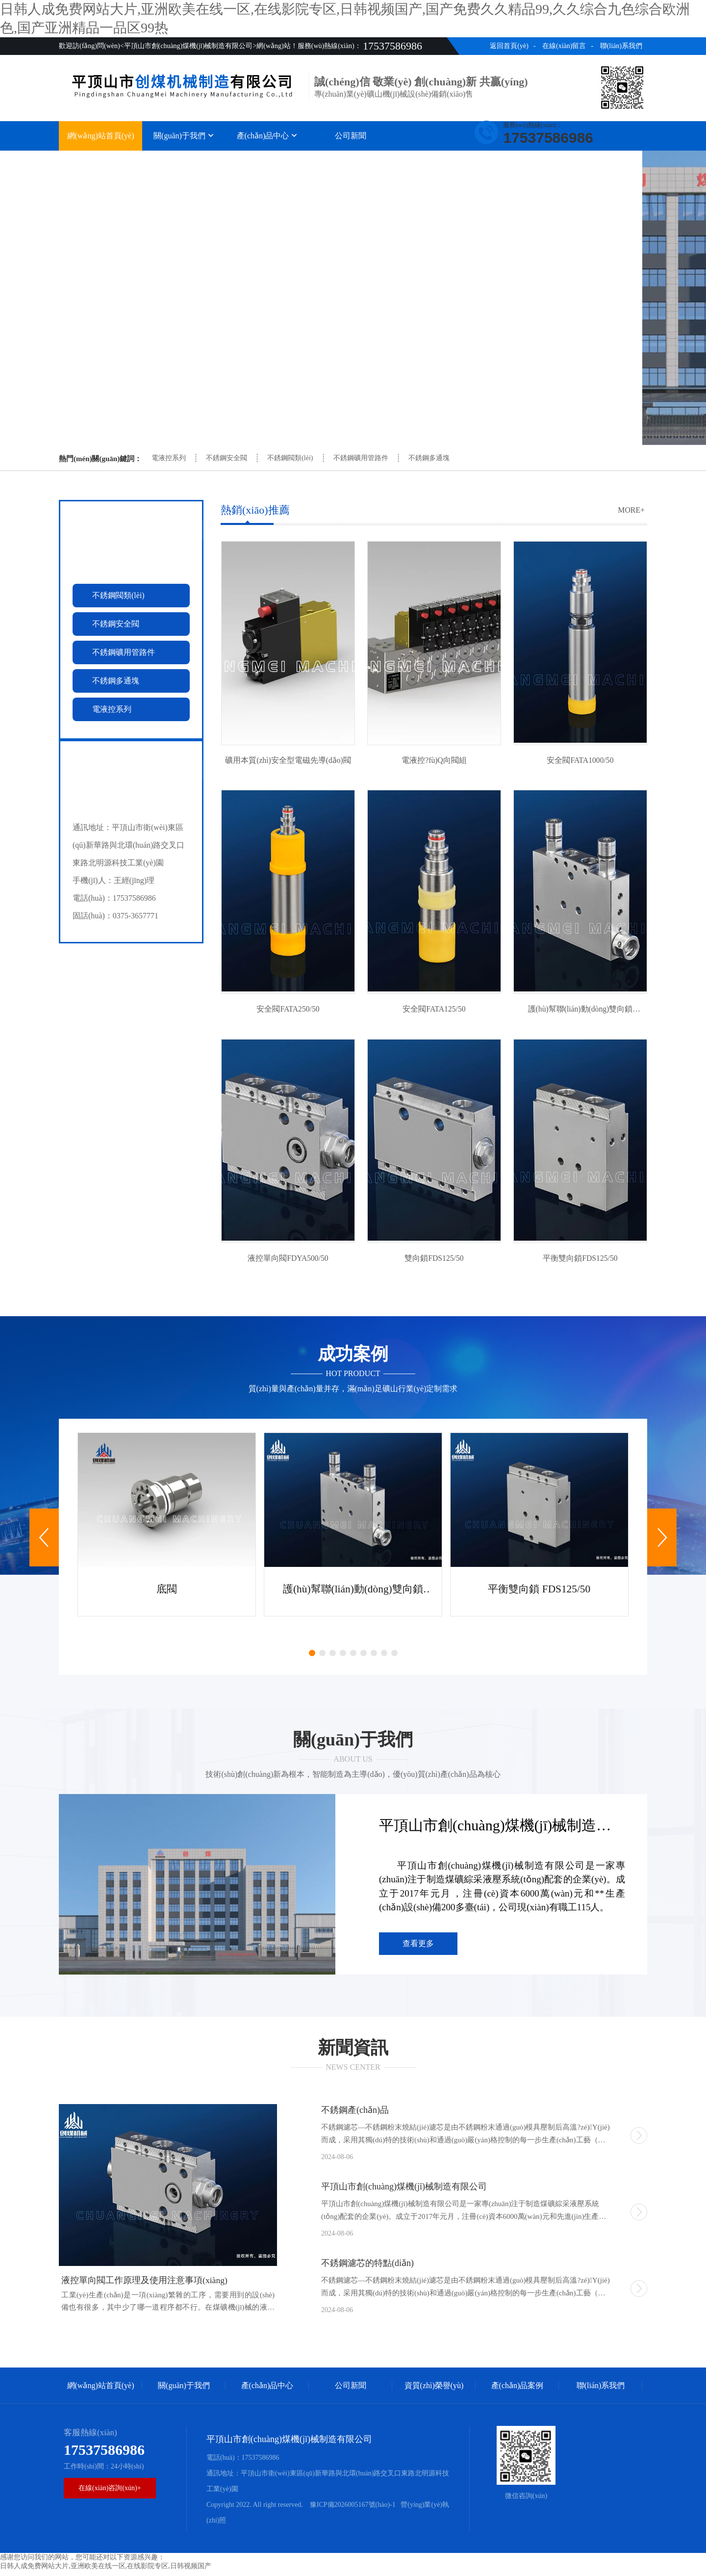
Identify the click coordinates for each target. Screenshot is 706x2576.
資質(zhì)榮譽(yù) (434, 160)
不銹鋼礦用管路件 (360, 458)
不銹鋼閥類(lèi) (290, 458)
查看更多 (418, 1949)
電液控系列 (168, 458)
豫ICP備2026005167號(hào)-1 (352, 2510)
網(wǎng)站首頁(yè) (100, 135)
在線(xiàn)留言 (564, 46)
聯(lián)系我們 (621, 46)
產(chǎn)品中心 (267, 135)
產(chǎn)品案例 (517, 160)
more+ (631, 510)
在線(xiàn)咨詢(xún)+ (109, 2493)
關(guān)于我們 (183, 135)
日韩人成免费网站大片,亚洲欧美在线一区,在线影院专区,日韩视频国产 (105, 2571)
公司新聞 (350, 135)
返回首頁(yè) (509, 46)
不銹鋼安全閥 (226, 458)
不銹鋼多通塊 (429, 458)
